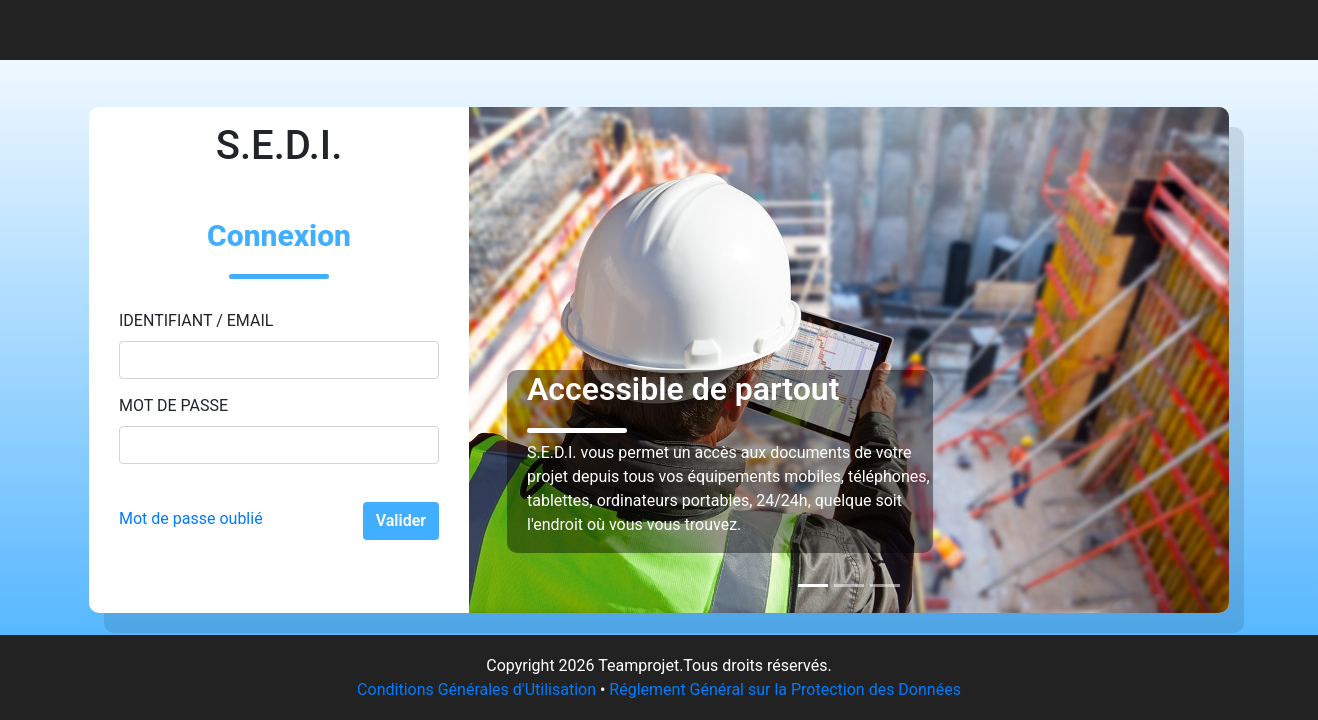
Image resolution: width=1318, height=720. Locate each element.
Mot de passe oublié (191, 518)
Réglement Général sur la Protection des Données (785, 689)
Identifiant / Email (196, 320)
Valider (401, 520)
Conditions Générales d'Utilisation (476, 689)
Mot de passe (173, 405)
